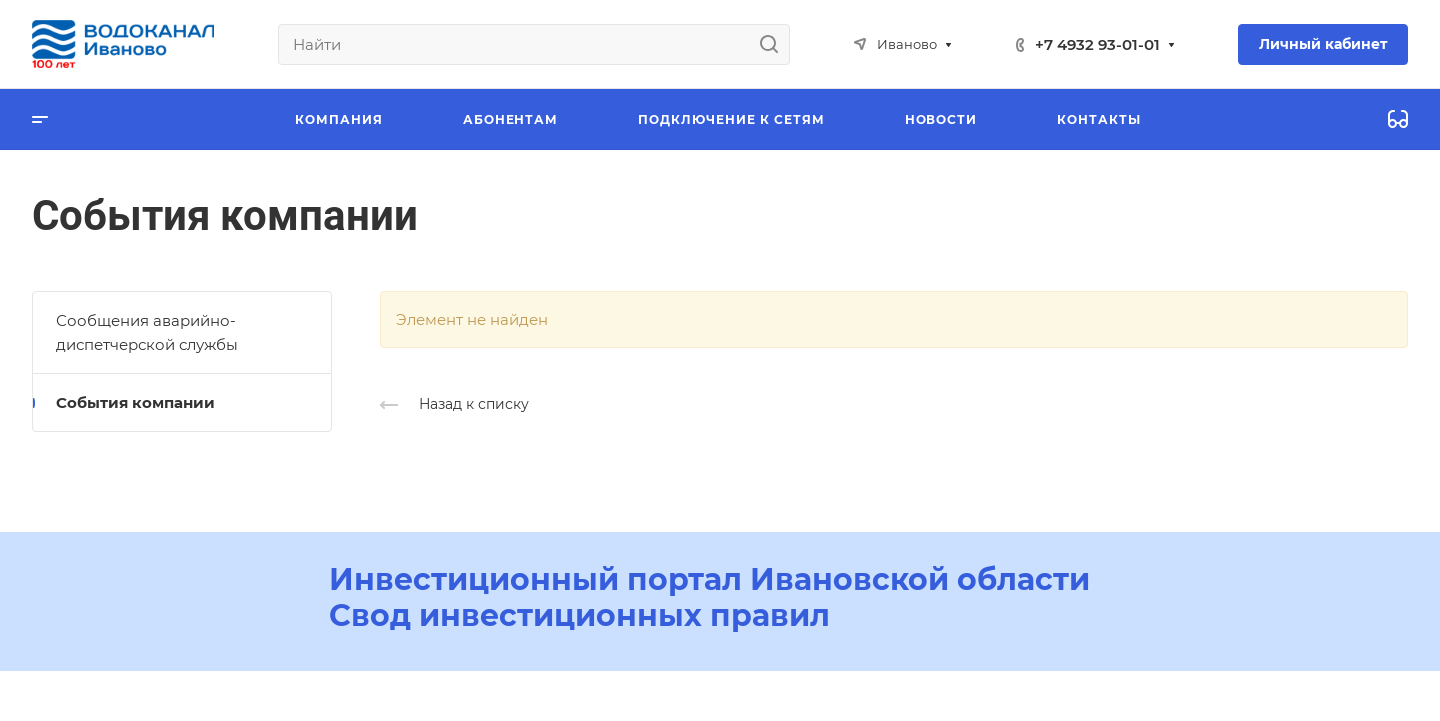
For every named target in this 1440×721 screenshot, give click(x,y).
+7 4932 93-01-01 (1097, 44)
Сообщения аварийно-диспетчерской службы (147, 332)
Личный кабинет (1323, 44)
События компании (135, 402)
